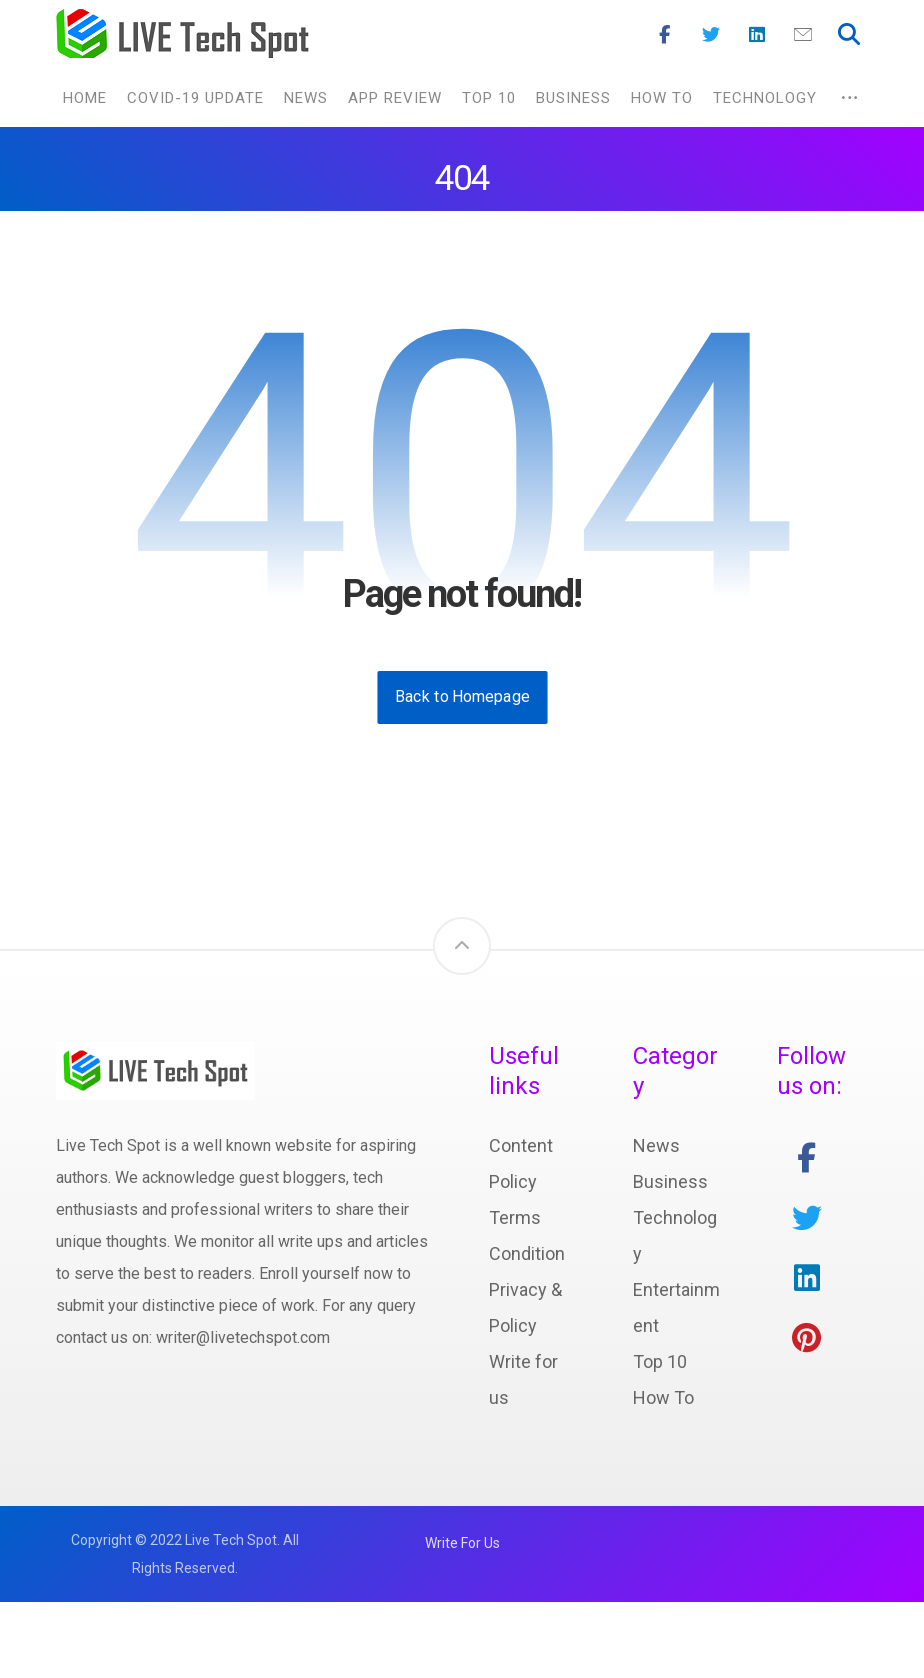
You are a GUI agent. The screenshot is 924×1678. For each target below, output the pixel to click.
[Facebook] (665, 35)
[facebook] (807, 1160)
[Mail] (803, 35)
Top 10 (660, 1363)
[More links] (849, 99)
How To (663, 1399)
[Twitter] (711, 35)
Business (670, 1183)
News (656, 1147)
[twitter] (807, 1220)
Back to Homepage (462, 698)
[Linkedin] (757, 35)
